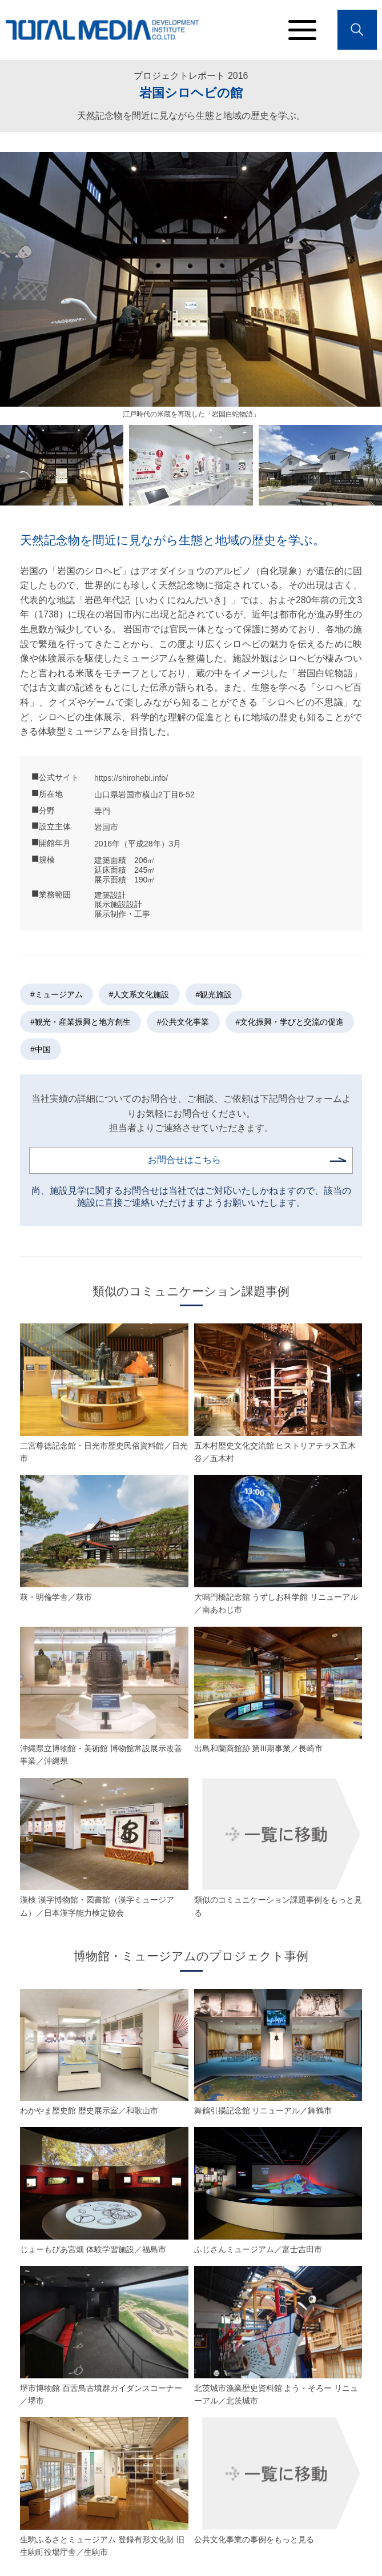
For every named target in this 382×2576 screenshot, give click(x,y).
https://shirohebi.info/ (131, 778)
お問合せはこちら (184, 1160)
